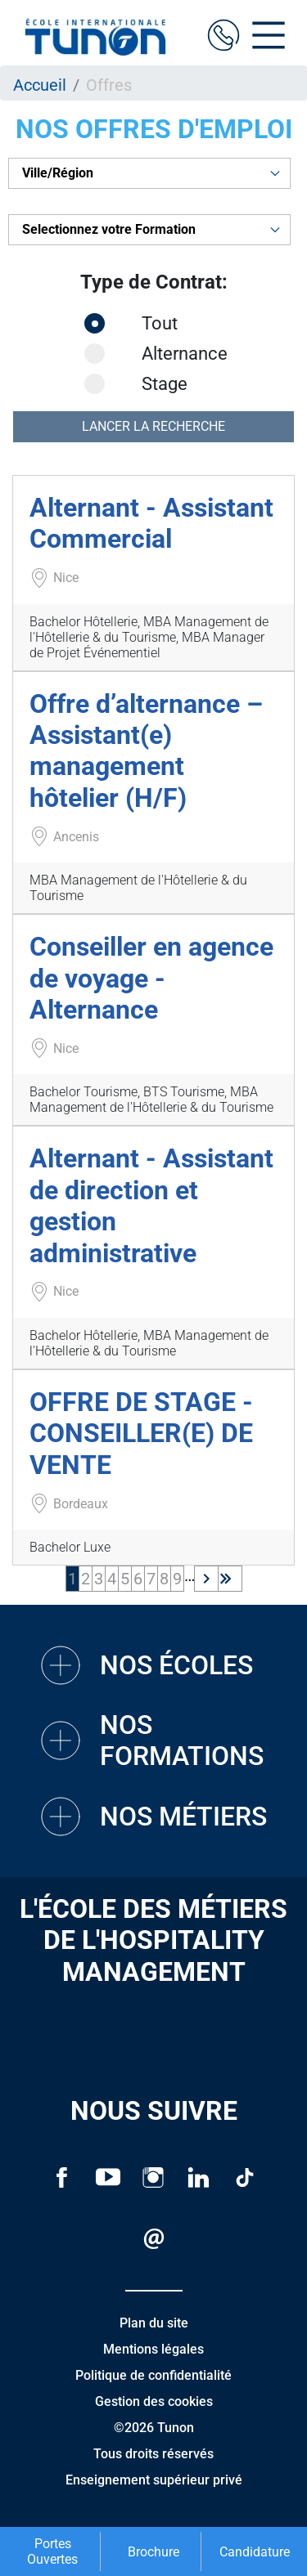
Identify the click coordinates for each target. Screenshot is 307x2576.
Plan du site (154, 2323)
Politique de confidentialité (153, 2375)
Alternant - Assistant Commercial (151, 523)
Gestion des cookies (154, 2401)
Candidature (254, 2552)
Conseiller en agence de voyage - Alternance (151, 978)
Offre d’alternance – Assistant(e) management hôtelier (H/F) (146, 750)
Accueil (39, 85)
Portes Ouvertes (52, 2551)
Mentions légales (153, 2349)
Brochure (153, 2552)
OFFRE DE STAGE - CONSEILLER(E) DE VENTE (141, 1434)
